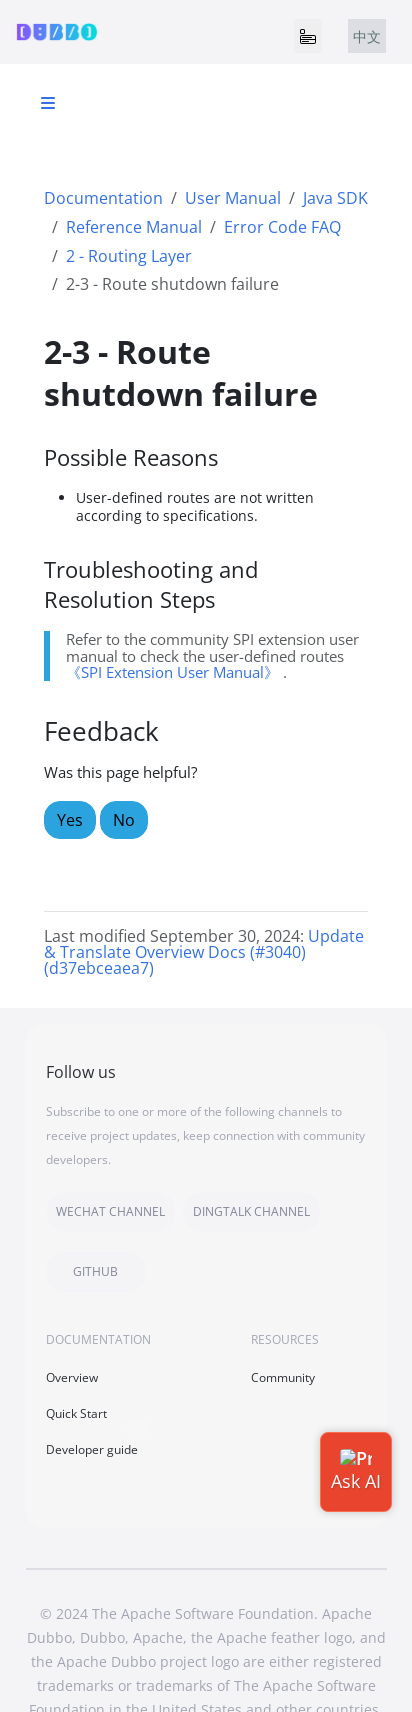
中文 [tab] (367, 36)
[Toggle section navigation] (48, 103)
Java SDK (335, 198)
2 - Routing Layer (129, 256)
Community (283, 1377)
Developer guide (92, 1449)
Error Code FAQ (282, 227)
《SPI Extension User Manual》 (172, 672)
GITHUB (95, 1271)
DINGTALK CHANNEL (251, 1211)
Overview (72, 1377)
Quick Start (76, 1413)
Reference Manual (134, 227)
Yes (70, 820)
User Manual (233, 198)
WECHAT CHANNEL (110, 1211)
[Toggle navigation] (308, 36)
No (124, 820)
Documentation (103, 198)
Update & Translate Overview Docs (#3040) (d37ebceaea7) (204, 952)
